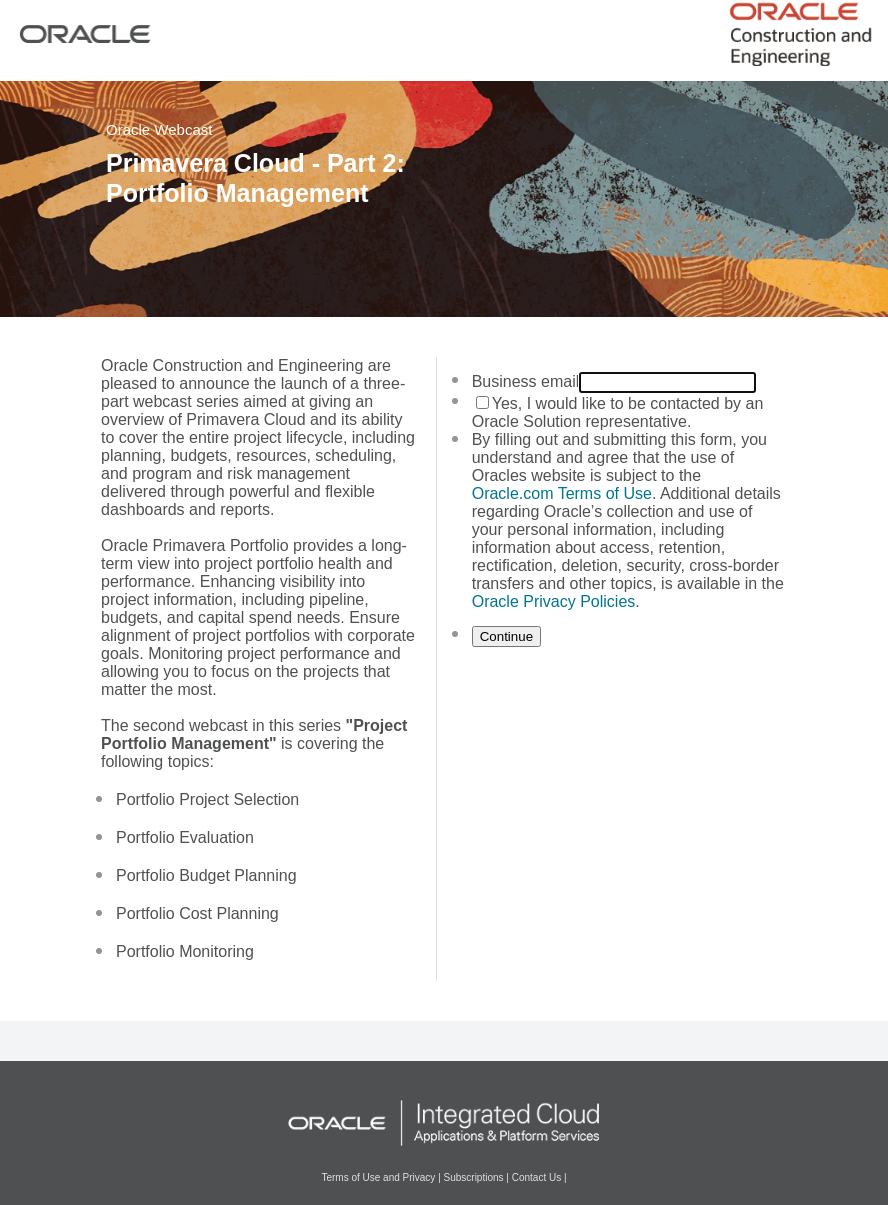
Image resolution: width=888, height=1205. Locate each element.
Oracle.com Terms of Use (562, 493)
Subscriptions (474, 1177)
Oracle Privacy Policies (554, 601)
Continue (506, 636)
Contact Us (536, 1177)
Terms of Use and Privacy (378, 1177)
